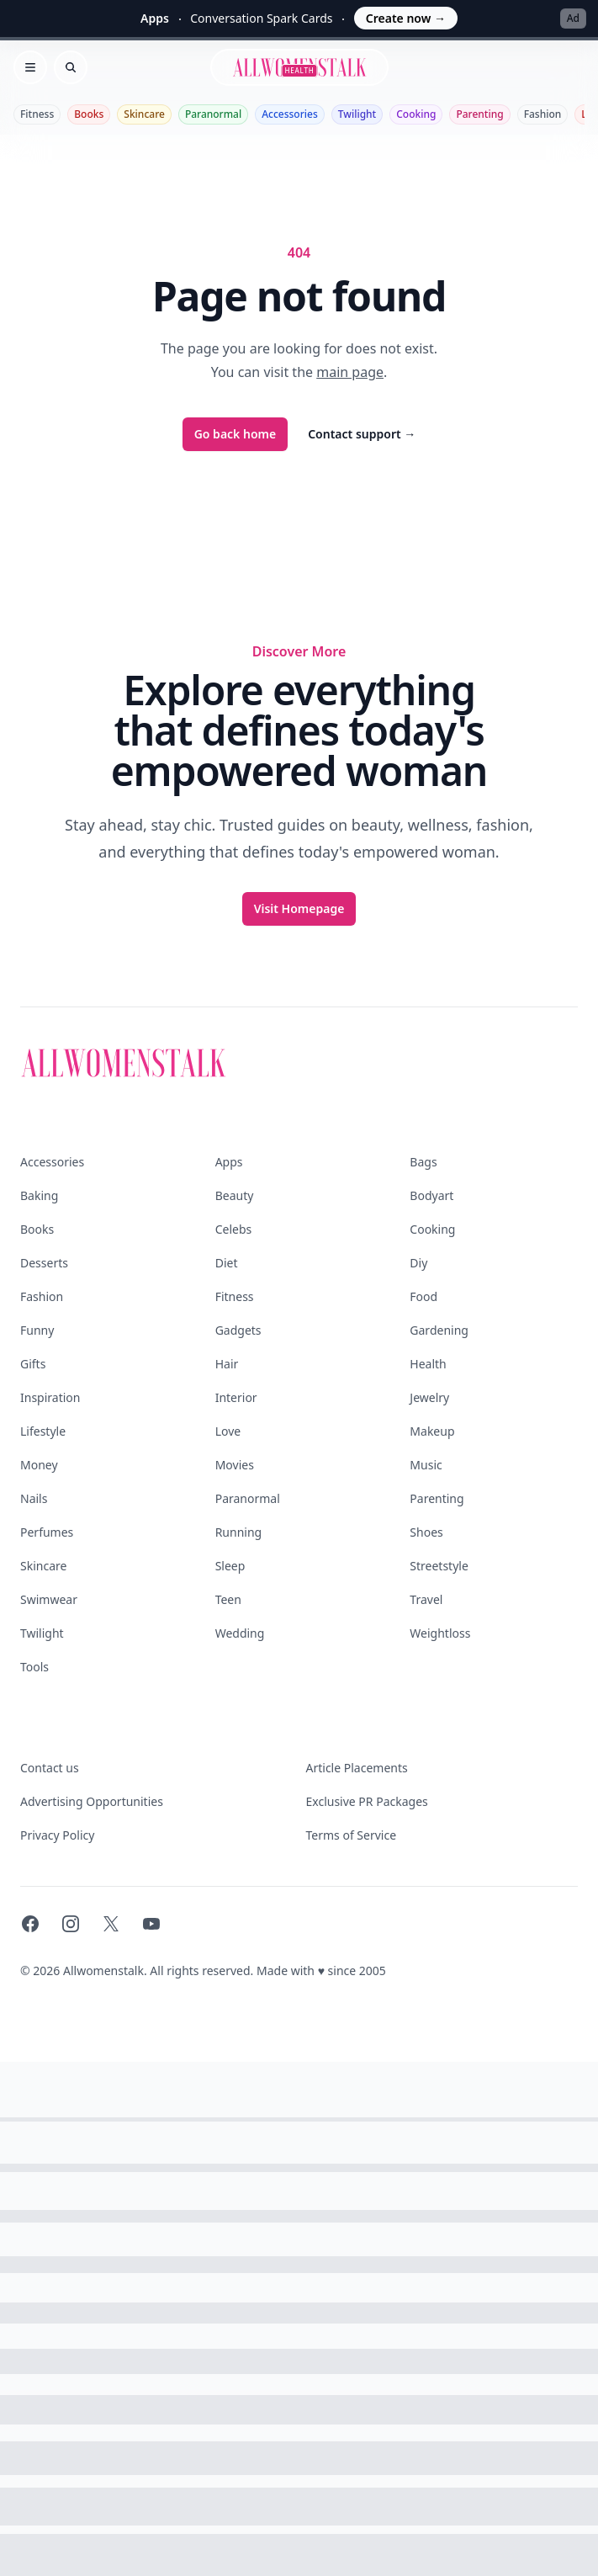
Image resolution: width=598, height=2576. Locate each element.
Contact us (49, 1768)
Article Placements (357, 1768)
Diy (418, 1263)
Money (39, 1465)
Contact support (361, 434)
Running (238, 1532)
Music (426, 1465)
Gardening (439, 1330)
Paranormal (213, 114)
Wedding (240, 1633)
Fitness (37, 114)
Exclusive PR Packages (367, 1801)
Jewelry (429, 1397)
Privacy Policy (57, 1835)
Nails (33, 1498)
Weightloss (440, 1633)
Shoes (426, 1532)
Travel (426, 1599)
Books (88, 114)
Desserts (44, 1263)
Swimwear (48, 1599)
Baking (39, 1195)
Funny (37, 1330)
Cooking (416, 114)
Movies (234, 1465)
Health (428, 1364)
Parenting (479, 114)
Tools (34, 1667)
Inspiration (50, 1397)
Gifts (32, 1364)
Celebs (233, 1229)
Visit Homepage (299, 908)
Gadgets (238, 1330)
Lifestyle (43, 1431)
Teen (228, 1599)
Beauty (234, 1195)
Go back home (235, 434)
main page (350, 372)
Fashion (543, 114)
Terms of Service (351, 1835)
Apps (229, 1162)
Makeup (432, 1431)
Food (423, 1296)
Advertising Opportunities (91, 1801)
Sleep (230, 1566)
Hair (227, 1364)
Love (228, 1431)
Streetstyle (439, 1566)
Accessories (290, 114)
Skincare (144, 114)
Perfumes (46, 1532)
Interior (236, 1397)
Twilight (357, 114)
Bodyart (431, 1195)
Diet (226, 1263)
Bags (423, 1162)
